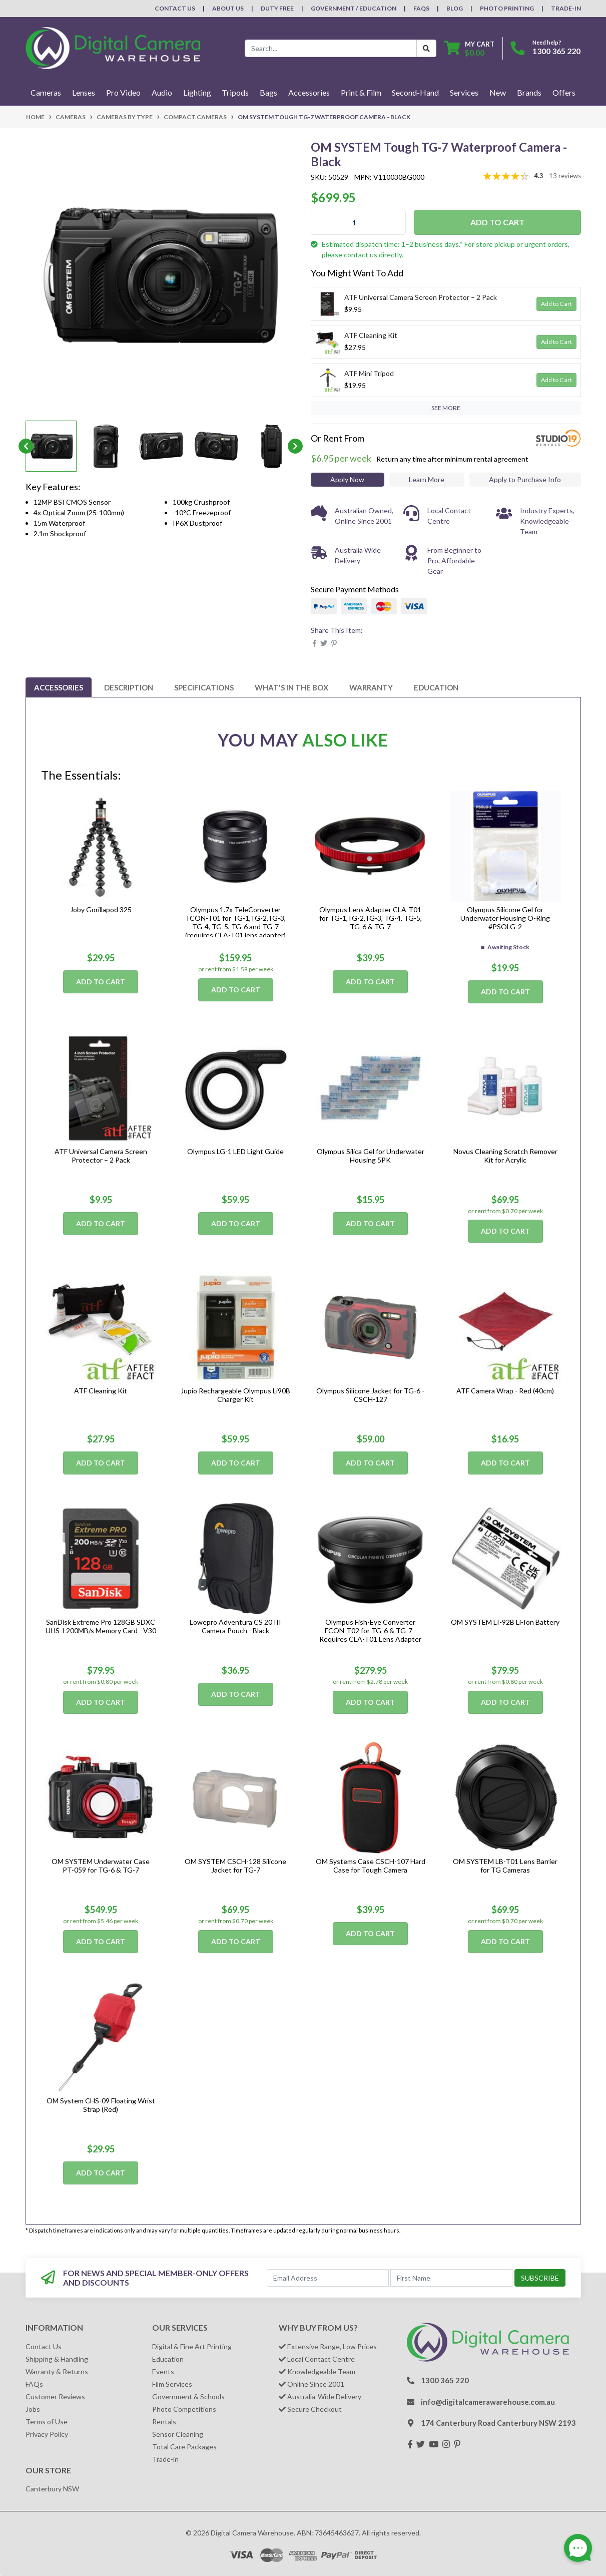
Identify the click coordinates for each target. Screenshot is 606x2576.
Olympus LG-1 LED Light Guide (235, 1151)
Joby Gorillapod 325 (101, 909)
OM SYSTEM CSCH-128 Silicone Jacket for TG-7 (235, 1865)
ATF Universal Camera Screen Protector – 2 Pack (420, 297)
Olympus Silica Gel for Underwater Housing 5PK (370, 1155)
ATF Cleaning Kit (370, 335)
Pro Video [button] (123, 92)
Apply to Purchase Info (525, 479)
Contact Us (175, 8)
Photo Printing (507, 8)
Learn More (426, 479)
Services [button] (464, 92)
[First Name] (451, 2278)
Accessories (58, 687)
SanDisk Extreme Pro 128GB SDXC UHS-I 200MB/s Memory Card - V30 (101, 1626)
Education (436, 687)
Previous (26, 446)
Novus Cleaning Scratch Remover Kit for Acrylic (505, 1155)
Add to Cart (497, 222)
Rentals (164, 2421)
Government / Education (353, 8)
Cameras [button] (46, 92)
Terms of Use (47, 2421)
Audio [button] (162, 92)
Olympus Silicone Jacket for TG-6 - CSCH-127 (370, 1394)
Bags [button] (268, 92)
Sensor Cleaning (177, 2434)
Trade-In (566, 8)
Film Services (172, 2384)
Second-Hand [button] (415, 92)
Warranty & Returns (57, 2371)
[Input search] (331, 48)
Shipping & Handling (57, 2359)
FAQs (421, 8)
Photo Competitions (184, 2409)
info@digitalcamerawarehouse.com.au (488, 2401)
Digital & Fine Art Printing (192, 2346)
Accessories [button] (309, 92)
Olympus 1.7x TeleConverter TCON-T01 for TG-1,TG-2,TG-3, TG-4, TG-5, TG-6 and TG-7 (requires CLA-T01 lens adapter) (235, 922)
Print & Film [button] (361, 92)
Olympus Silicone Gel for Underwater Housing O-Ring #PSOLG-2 (505, 918)
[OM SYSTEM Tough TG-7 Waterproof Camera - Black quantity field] (358, 222)
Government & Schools (188, 2396)
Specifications (204, 687)
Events (163, 2371)
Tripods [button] (235, 92)
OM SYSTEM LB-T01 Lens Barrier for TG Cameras (505, 1865)
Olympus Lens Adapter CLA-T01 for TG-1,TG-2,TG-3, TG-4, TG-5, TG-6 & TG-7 (370, 918)
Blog (454, 8)
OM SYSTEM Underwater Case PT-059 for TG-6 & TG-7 (101, 1865)
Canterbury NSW (52, 2488)
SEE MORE (445, 408)
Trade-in (165, 2459)
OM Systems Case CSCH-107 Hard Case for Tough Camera (370, 1865)
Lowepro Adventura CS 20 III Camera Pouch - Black (235, 1626)
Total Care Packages (184, 2446)
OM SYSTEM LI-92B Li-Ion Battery (505, 1622)
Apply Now (347, 479)
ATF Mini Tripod (369, 373)
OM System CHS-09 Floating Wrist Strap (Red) (101, 2104)
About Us (228, 8)
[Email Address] (328, 2278)
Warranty (371, 687)
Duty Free (277, 8)
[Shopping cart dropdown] (469, 48)
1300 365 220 (556, 51)
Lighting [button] (197, 92)
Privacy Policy (47, 2434)
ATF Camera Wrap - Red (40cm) (505, 1390)
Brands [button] (529, 92)
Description (128, 687)
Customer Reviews (55, 2396)
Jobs (33, 2409)
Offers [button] (563, 92)
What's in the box (291, 687)
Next (295, 446)
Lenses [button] (83, 92)
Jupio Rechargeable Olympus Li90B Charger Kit (235, 1394)
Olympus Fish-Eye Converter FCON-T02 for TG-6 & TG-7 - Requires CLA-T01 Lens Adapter (370, 1630)
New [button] (497, 92)
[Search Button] (426, 48)
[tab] (59, 687)
